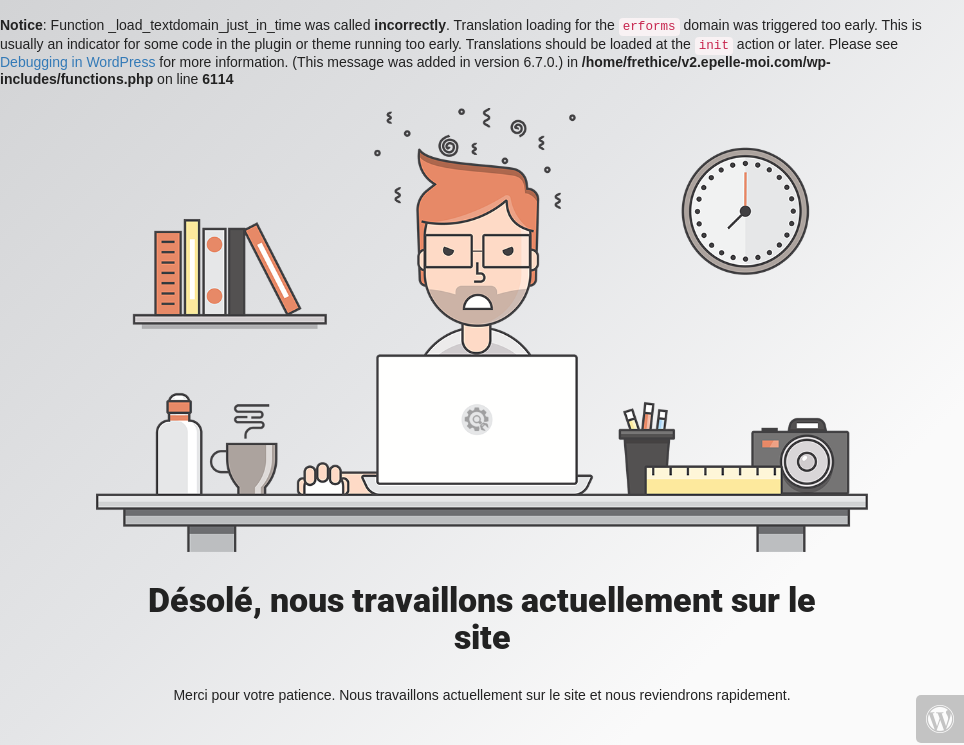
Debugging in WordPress (77, 62)
